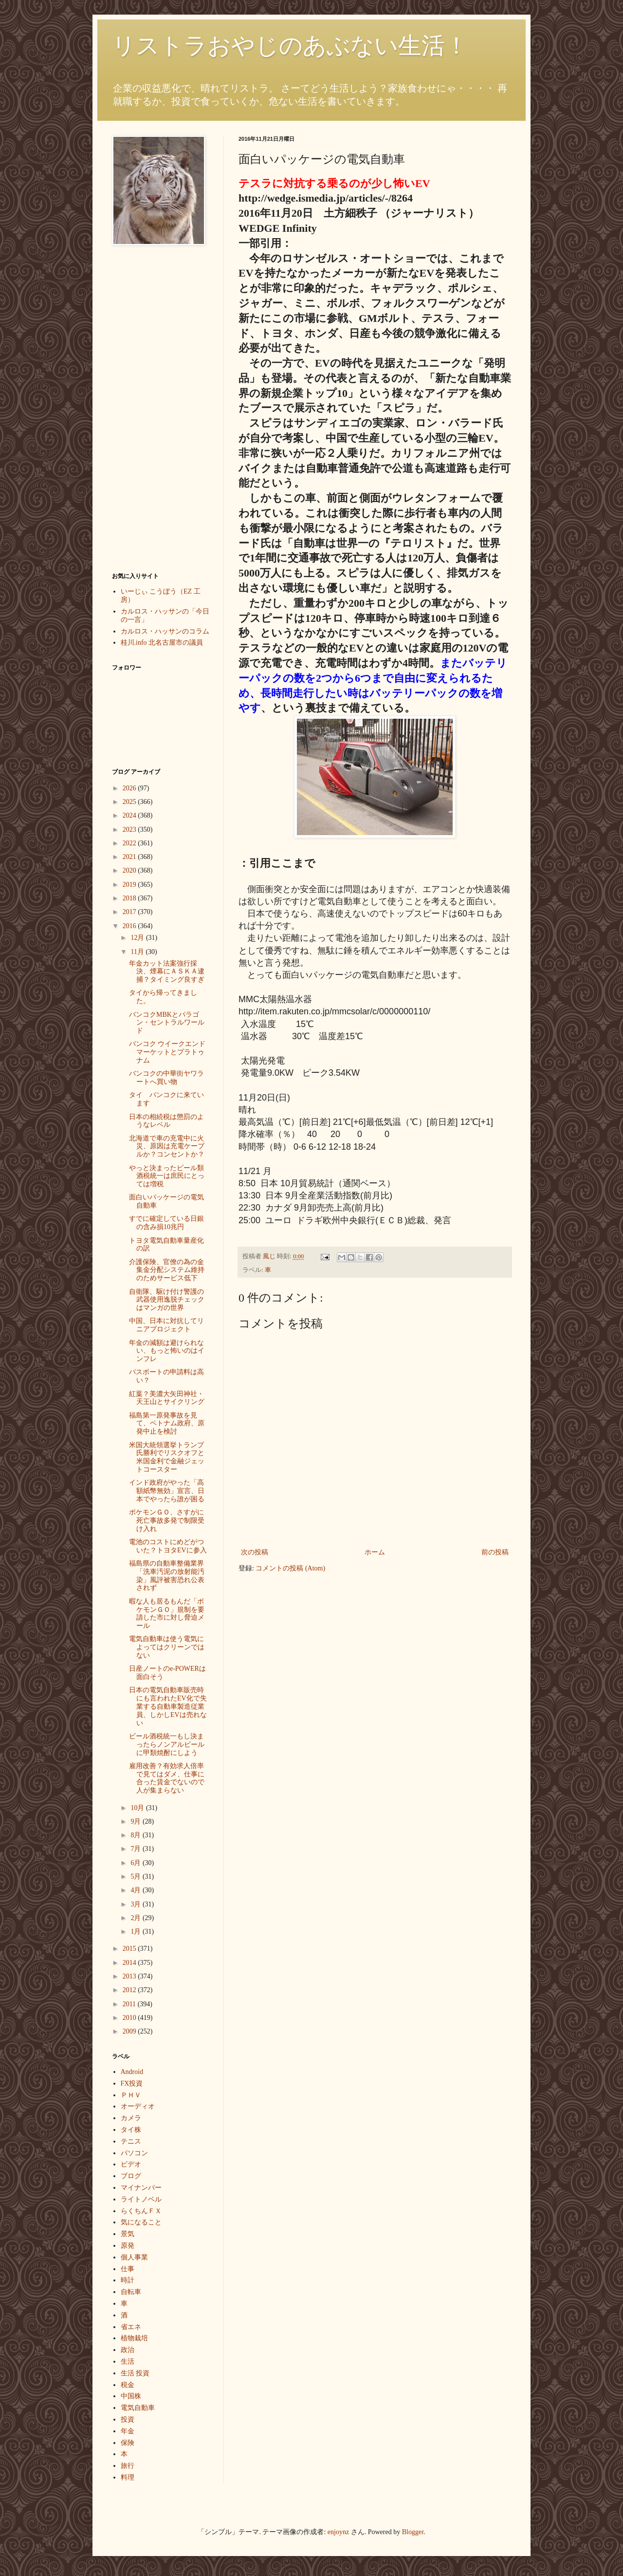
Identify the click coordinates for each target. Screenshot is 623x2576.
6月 (136, 1863)
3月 (136, 1904)
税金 (127, 2385)
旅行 (127, 2465)
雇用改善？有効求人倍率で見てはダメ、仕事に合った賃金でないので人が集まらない (166, 1778)
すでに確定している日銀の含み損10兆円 (166, 1223)
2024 (130, 815)
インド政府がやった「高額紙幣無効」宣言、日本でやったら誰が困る (166, 1491)
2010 (130, 2017)
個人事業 (134, 2257)
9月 (136, 1821)
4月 (136, 1890)
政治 (127, 2349)
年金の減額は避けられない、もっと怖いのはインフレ (166, 1351)
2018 (130, 898)
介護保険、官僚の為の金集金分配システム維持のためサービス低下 (166, 1270)
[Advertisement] (151, 408)
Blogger (412, 2532)
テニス (131, 2141)
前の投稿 (495, 1552)
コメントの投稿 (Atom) (290, 1568)
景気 (127, 2234)
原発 (127, 2245)
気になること (141, 2222)
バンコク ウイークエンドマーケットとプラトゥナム (167, 1052)
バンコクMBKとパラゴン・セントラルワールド (166, 1023)
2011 (130, 2004)
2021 (130, 856)
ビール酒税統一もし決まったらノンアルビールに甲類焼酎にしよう (166, 1744)
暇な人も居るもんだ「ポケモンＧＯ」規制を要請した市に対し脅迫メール (166, 1613)
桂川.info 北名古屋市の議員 (162, 642)
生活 (127, 2361)
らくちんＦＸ (141, 2211)
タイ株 (131, 2129)
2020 (130, 870)
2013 (130, 1976)
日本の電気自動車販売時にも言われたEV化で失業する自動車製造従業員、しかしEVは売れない (168, 1706)
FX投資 (132, 2083)
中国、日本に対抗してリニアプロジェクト (166, 1325)
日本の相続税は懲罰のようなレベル (166, 1121)
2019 (130, 884)
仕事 (127, 2269)
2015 (130, 1948)
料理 (127, 2477)
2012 (130, 1990)
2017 (130, 911)
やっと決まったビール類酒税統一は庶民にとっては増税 (166, 1176)
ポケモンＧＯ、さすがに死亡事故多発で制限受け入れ (166, 1520)
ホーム (375, 1552)
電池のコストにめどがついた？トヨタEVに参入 (168, 1546)
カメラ (131, 2118)
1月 (136, 1931)
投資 (127, 2419)
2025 (130, 801)
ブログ (131, 2176)
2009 (130, 2031)
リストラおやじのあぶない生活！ (290, 45)
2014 (130, 1962)
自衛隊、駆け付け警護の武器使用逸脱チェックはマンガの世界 (166, 1300)
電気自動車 (138, 2407)
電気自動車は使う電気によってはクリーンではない (166, 1647)
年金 (127, 2431)
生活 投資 (135, 2373)
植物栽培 (134, 2338)
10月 (138, 1807)
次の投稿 (254, 1552)
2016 (130, 926)
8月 (136, 1835)
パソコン (134, 2153)
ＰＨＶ (131, 2095)
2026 (130, 788)
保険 (127, 2442)
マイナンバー (141, 2187)
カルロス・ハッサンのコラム (165, 631)
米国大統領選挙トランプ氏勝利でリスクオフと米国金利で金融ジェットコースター (166, 1457)
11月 (138, 951)
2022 (130, 843)
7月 (136, 1848)
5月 (136, 1876)
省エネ (131, 2327)
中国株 (131, 2396)
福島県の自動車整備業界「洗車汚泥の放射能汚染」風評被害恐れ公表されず (166, 1575)
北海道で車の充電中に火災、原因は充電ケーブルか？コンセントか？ (166, 1146)
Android (132, 2071)
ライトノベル (141, 2199)
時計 (127, 2280)
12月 (138, 937)
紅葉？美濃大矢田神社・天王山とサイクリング (166, 1398)
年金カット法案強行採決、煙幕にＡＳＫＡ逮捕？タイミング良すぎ (166, 972)
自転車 (131, 2292)
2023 (130, 829)
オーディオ (138, 2106)
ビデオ (131, 2164)
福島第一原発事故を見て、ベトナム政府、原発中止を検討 (166, 1424)
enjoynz (338, 2532)
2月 (136, 1918)
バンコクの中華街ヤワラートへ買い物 (166, 1077)
